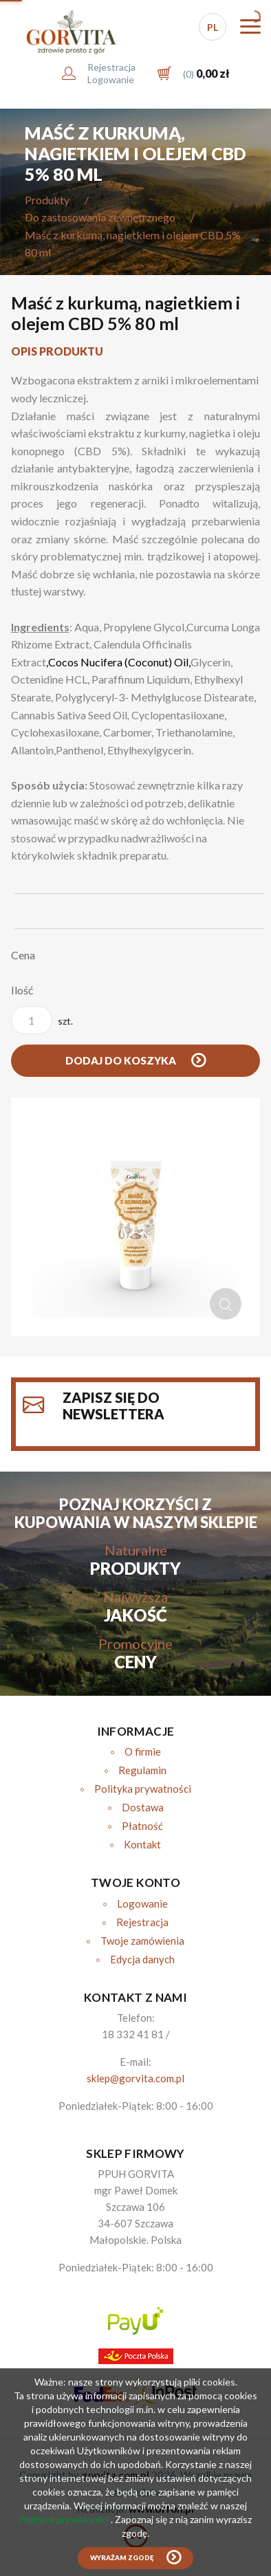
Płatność (142, 1826)
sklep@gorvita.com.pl (135, 2078)
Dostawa (143, 1807)
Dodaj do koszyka (121, 1060)
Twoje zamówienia (142, 1940)
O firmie (142, 1751)
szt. (42, 1020)
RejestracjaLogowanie (111, 73)
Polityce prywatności (65, 2519)
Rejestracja (142, 1922)
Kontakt (142, 1844)
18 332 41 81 (133, 2034)
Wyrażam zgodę (121, 2558)
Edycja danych (142, 1959)
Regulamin (142, 1770)
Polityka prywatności (142, 1788)
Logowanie (142, 1903)
